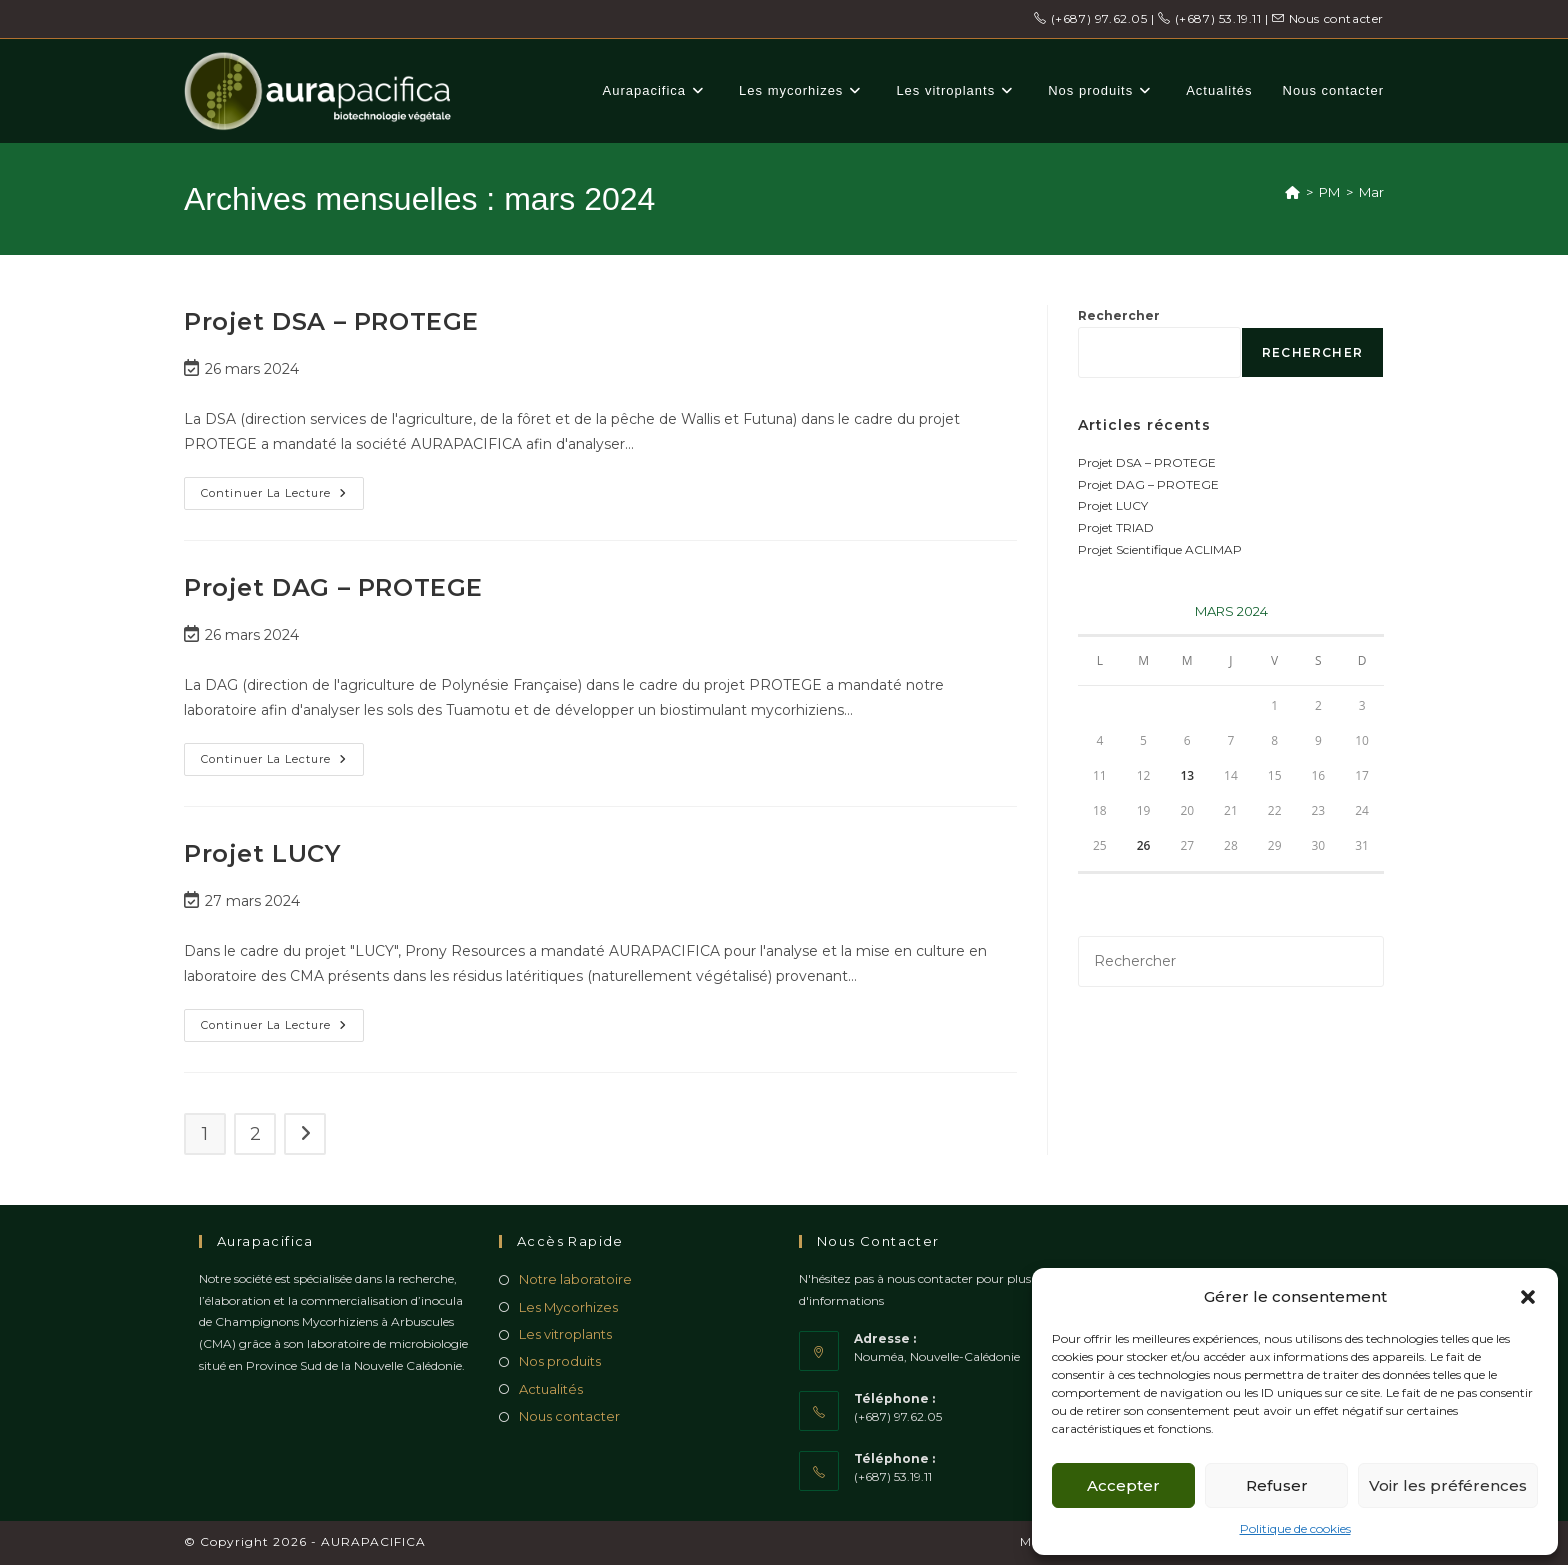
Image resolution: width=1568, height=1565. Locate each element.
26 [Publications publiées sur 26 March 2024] (1144, 845)
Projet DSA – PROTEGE (331, 321)
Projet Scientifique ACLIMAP (1160, 549)
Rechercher (1119, 315)
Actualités (551, 1389)
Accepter (1123, 1485)
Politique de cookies (1295, 1528)
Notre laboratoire (575, 1279)
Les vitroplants (565, 1334)
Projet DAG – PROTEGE (333, 587)
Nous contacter (1328, 18)
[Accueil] (1292, 192)
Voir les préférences (1448, 1485)
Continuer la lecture (282, 497)
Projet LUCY (262, 853)
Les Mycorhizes (568, 1307)
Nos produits (560, 1361)
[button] (1528, 1297)
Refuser (1277, 1485)
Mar (1371, 192)
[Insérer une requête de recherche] (1231, 961)
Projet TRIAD (1116, 527)
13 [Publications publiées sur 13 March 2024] (1187, 775)
